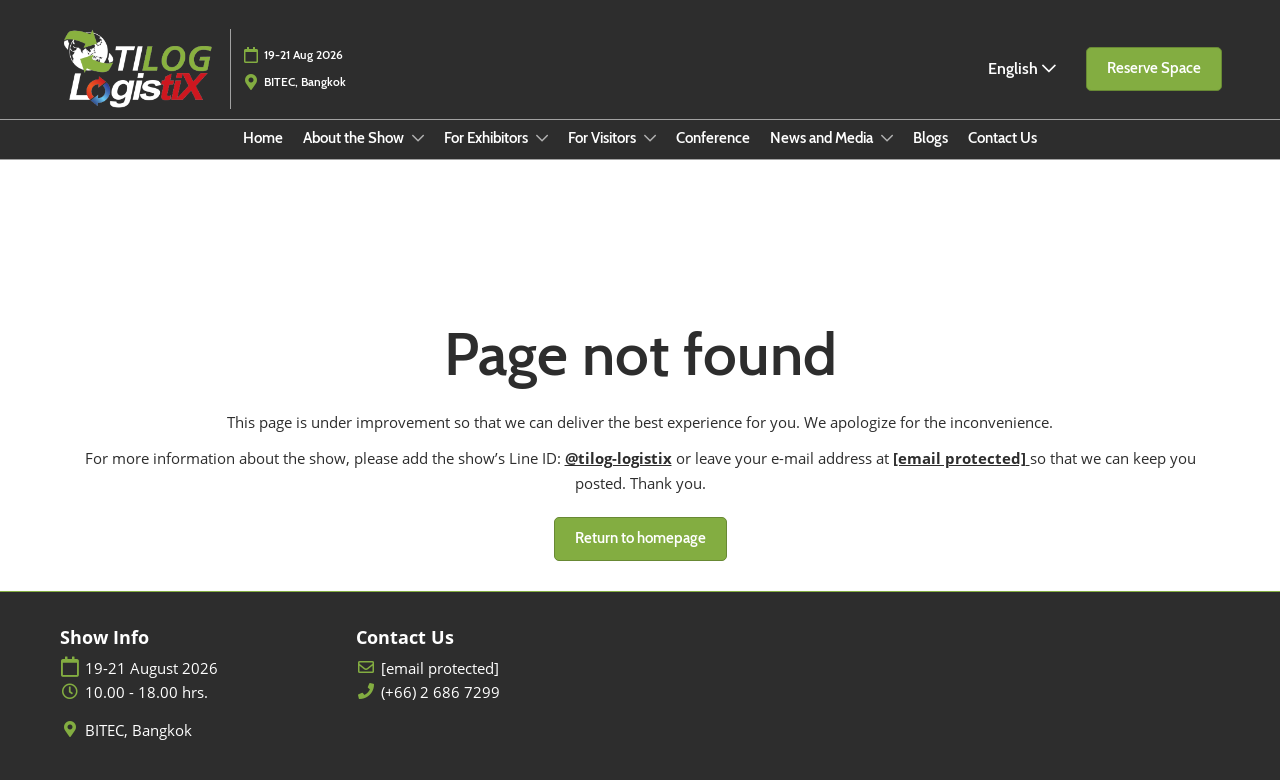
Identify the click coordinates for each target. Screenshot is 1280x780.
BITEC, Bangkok (138, 730)
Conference (713, 138)
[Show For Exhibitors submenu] (542, 138)
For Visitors (603, 138)
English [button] (1022, 68)
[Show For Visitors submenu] (650, 138)
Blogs (930, 138)
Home (263, 138)
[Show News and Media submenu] (887, 138)
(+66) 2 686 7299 (440, 692)
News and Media (823, 138)
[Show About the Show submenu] (418, 138)
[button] (1154, 69)
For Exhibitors (487, 138)
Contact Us (1002, 138)
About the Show (355, 138)
